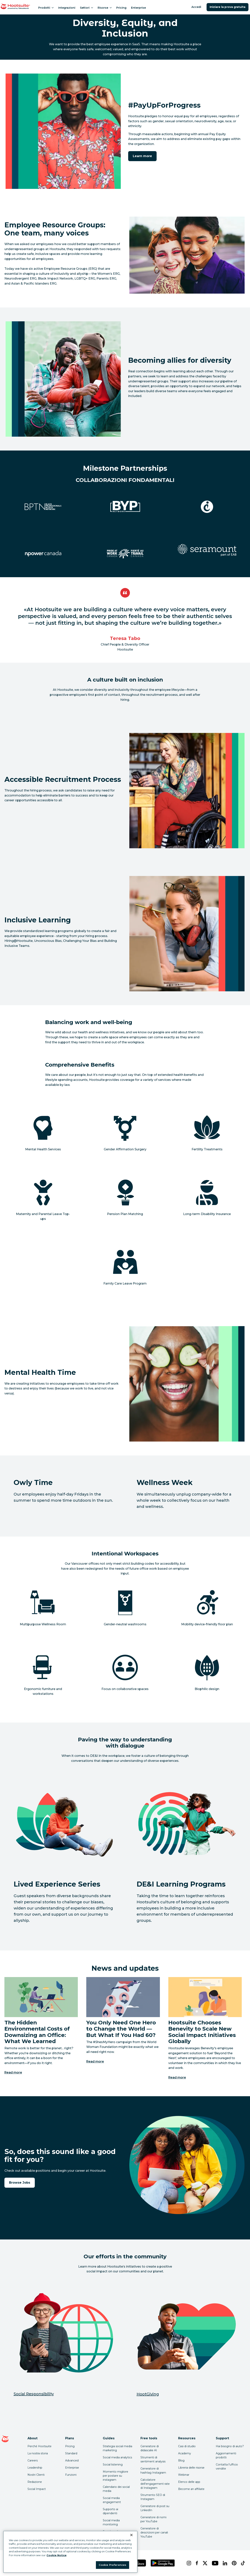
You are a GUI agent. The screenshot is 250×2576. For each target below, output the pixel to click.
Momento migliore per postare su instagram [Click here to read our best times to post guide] (115, 2475)
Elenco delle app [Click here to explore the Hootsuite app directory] (189, 2482)
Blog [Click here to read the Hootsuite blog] (181, 2460)
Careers (32, 2460)
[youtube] (214, 2563)
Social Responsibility (34, 2394)
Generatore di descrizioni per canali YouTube (154, 2532)
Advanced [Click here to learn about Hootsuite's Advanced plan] (72, 2460)
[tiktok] (242, 2563)
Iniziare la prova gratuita (227, 7)
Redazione (34, 2482)
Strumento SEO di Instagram (152, 2497)
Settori (86, 7)
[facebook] (196, 2563)
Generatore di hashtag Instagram (153, 2470)
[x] (204, 2563)
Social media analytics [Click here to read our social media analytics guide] (117, 2457)
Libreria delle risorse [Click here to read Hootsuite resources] (191, 2467)
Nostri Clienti (36, 2474)
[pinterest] (233, 2563)
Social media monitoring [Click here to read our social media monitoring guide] (111, 2522)
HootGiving (148, 2394)
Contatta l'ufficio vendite (227, 2466)
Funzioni (70, 2474)
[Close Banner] (131, 2535)
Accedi (196, 7)
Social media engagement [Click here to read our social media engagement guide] (112, 2500)
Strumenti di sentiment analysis (152, 2459)
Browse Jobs (19, 2182)
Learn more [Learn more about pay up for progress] (142, 156)
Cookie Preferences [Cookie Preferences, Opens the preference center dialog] (112, 2564)
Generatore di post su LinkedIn (154, 2508)
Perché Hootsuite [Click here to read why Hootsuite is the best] (39, 2446)
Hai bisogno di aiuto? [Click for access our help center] (230, 2446)
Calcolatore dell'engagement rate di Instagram (155, 2484)
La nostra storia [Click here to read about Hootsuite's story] (37, 2453)
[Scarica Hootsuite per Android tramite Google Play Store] (163, 2563)
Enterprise (138, 7)
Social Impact (36, 2489)
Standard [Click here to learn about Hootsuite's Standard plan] (71, 2453)
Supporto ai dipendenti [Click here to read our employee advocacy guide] (110, 2511)
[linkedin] (224, 2563)
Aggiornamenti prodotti (226, 2455)
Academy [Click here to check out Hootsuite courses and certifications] (184, 2453)
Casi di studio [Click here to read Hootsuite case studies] (187, 2446)
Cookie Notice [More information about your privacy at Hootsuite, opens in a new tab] (56, 2555)
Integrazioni (66, 7)
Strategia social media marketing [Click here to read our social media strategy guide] (117, 2448)
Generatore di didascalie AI (149, 2448)
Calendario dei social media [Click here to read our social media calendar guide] (116, 2489)
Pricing (121, 7)
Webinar (183, 2474)
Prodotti (46, 7)
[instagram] (188, 2563)
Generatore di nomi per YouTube (153, 2519)
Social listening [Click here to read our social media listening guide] (113, 2464)
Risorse (105, 7)
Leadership (34, 2467)
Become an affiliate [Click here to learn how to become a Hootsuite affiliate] (191, 2489)
